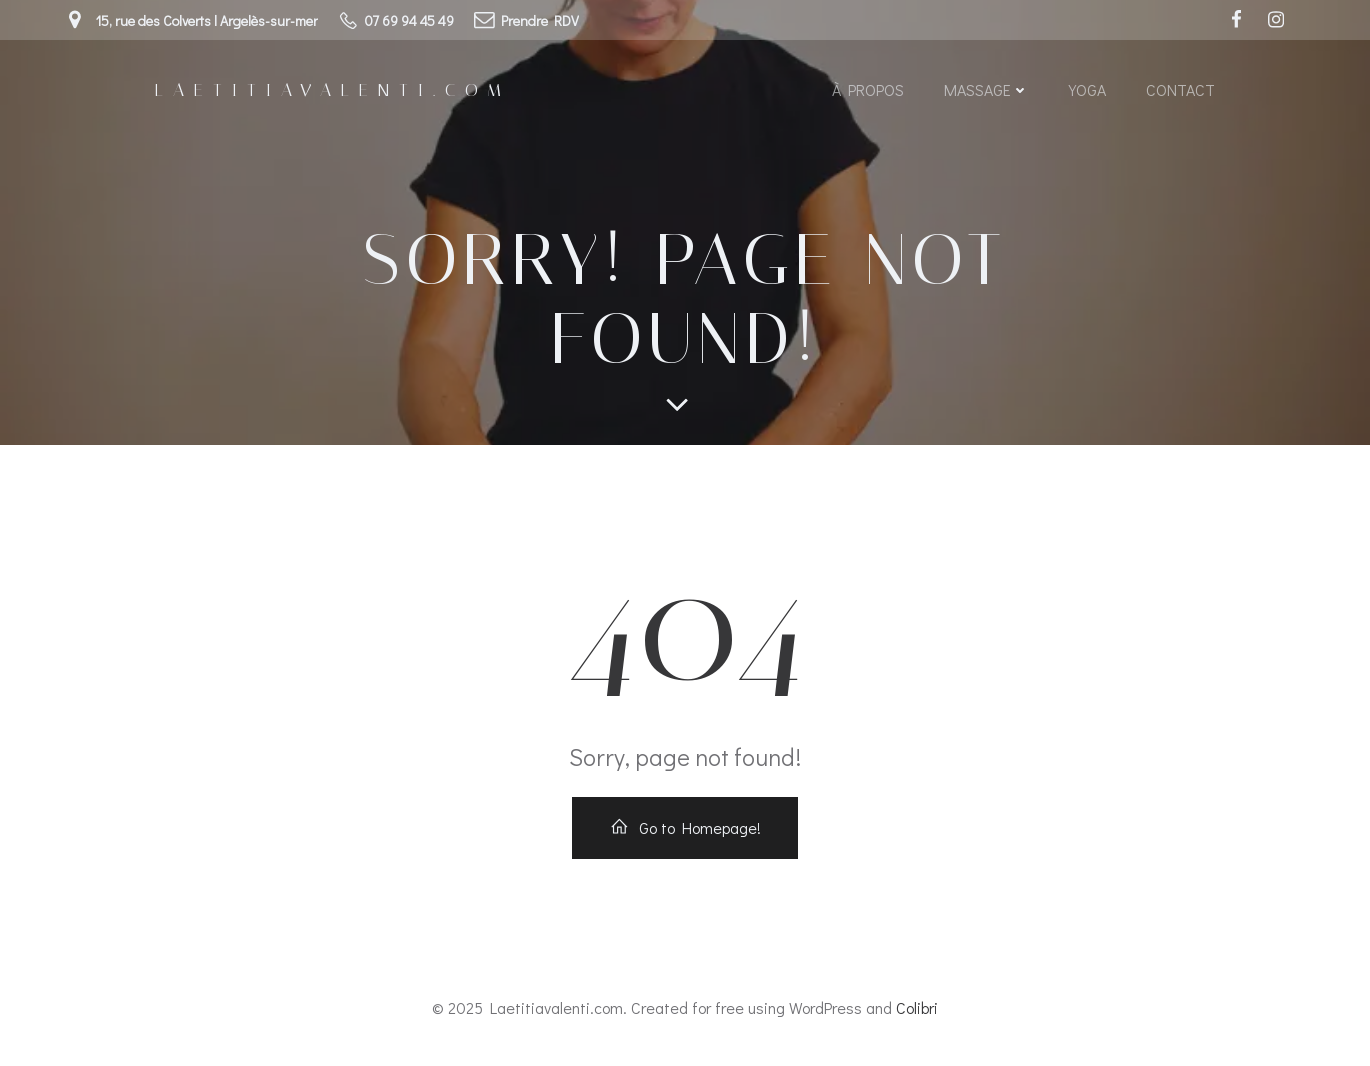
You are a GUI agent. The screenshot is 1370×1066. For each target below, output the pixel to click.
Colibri (917, 1007)
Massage (986, 89)
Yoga (1087, 89)
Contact (1180, 89)
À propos (868, 89)
